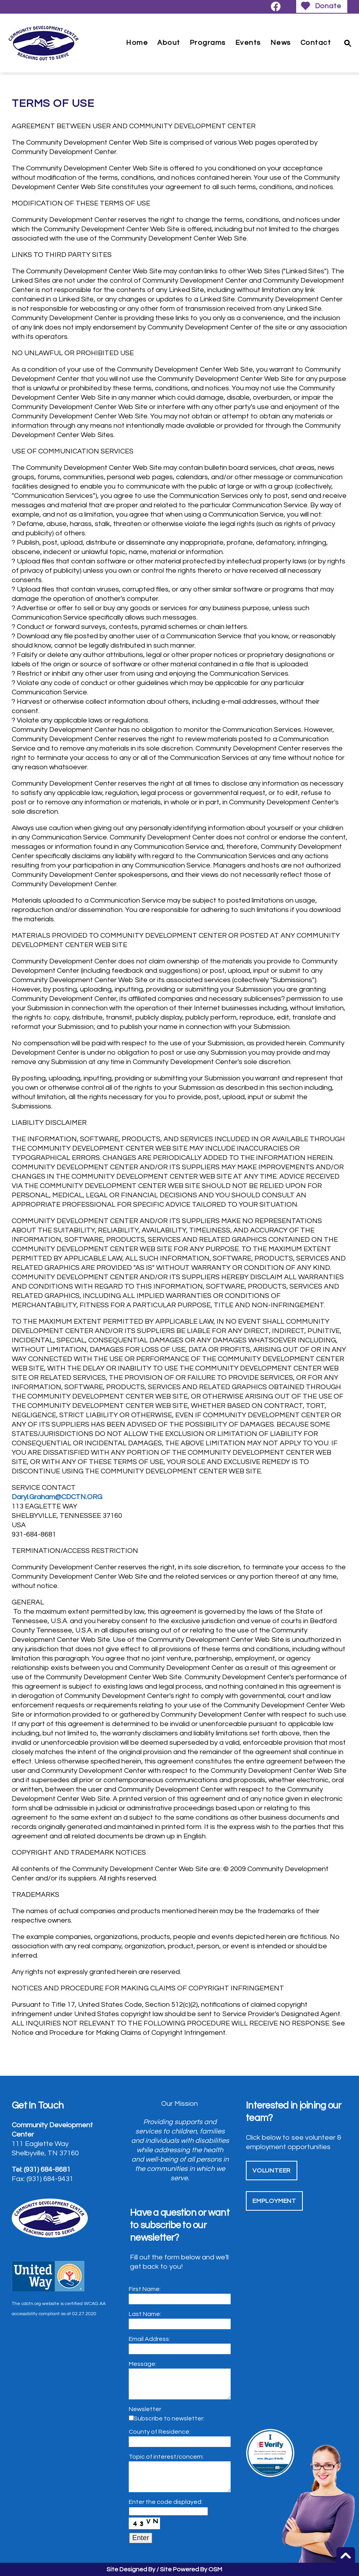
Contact (315, 42)
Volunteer (271, 2170)
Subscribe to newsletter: (169, 2418)
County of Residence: (159, 2432)
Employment (274, 2201)
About (168, 42)
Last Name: (145, 2314)
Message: (142, 2364)
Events (248, 42)
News (280, 42)
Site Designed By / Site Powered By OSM (164, 2569)
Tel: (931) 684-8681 (41, 2169)
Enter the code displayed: (166, 2502)
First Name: (145, 2289)
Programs (208, 42)
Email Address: (149, 2339)
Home (137, 42)
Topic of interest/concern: (166, 2457)
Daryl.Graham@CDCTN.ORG (57, 1497)
